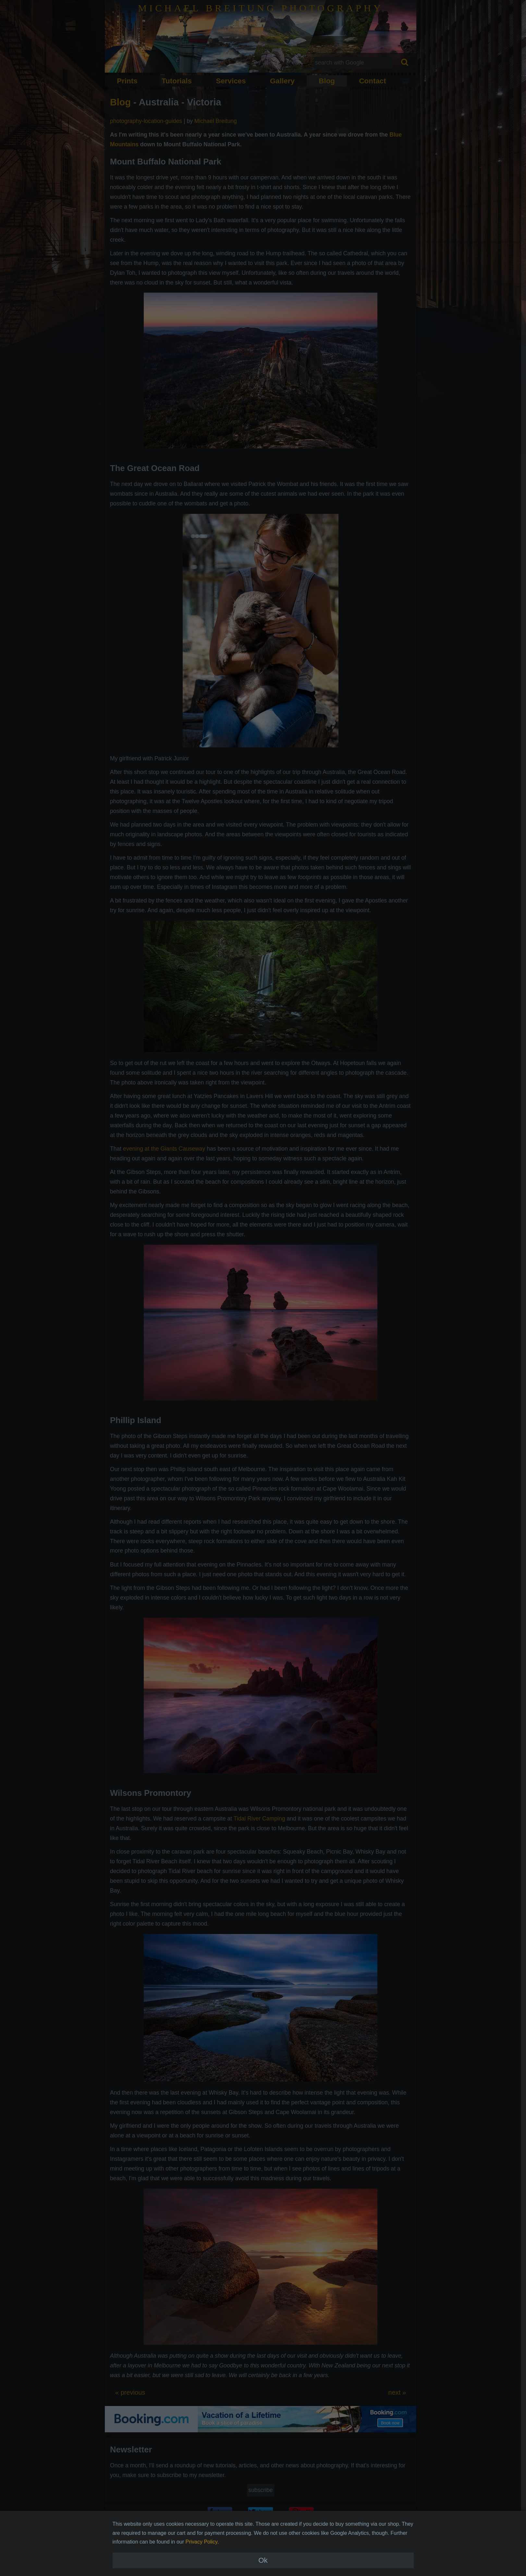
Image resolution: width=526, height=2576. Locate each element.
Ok (263, 2560)
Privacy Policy (201, 2542)
